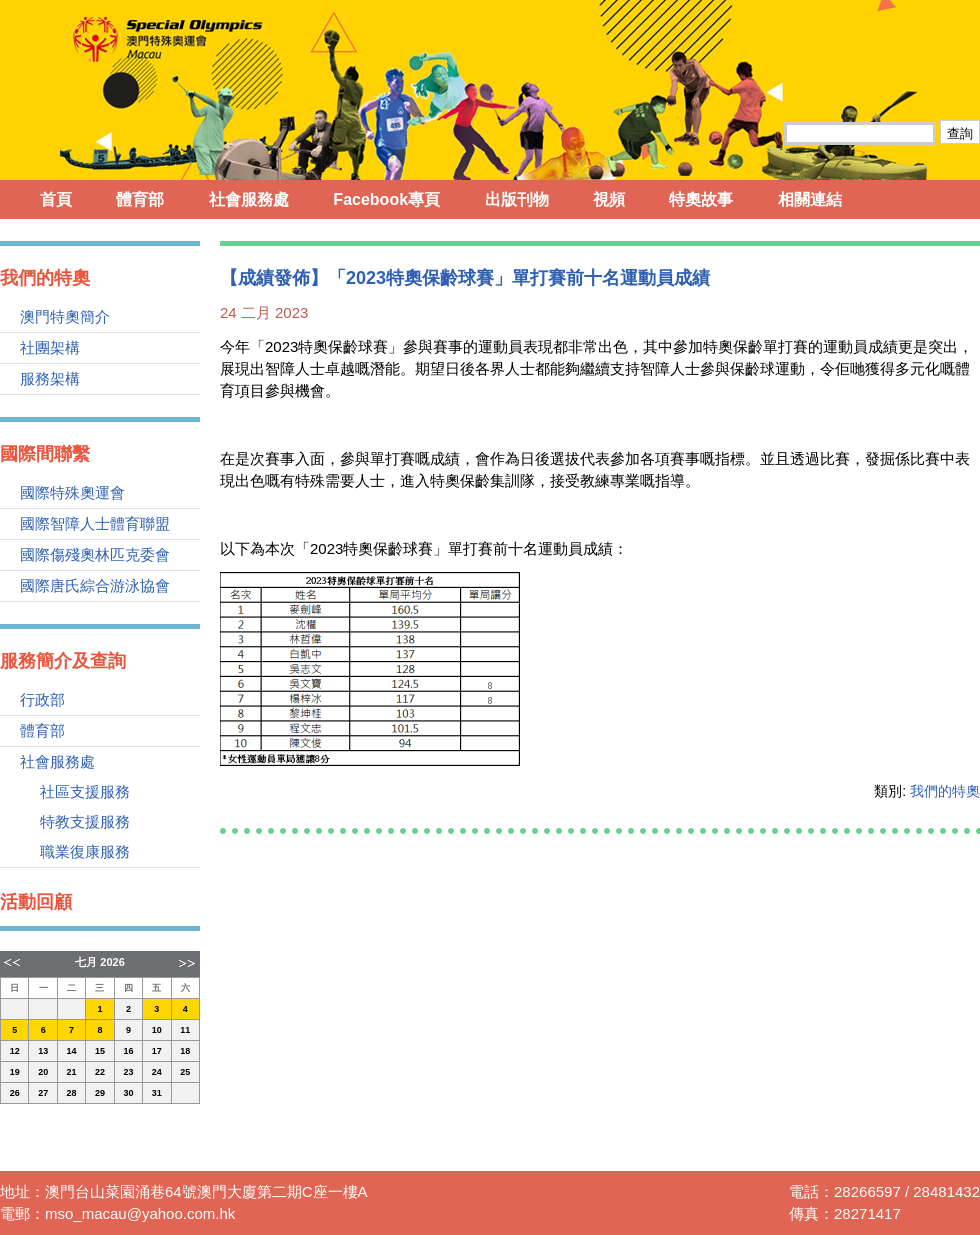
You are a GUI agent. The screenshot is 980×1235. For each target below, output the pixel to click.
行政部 (42, 699)
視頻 (609, 199)
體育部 (140, 199)
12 (15, 1051)
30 (128, 1093)
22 (100, 1072)
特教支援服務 (85, 821)
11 (185, 1030)
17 (157, 1051)
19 (15, 1072)
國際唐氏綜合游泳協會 (95, 585)
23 (128, 1072)
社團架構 (50, 347)
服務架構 (50, 378)
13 (43, 1051)
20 (43, 1072)
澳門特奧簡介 (65, 316)
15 (100, 1051)
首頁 (56, 199)
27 (43, 1093)
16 (128, 1051)
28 (72, 1093)
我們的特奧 (945, 791)
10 (157, 1030)
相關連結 (810, 199)
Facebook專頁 (386, 199)
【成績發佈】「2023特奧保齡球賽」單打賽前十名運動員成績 (465, 278)
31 (157, 1093)
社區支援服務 (85, 791)
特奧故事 (701, 199)
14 (72, 1051)
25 (185, 1072)
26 (15, 1093)
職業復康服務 (85, 851)
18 (185, 1051)
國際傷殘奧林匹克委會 (95, 554)
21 (72, 1072)
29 (100, 1093)
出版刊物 (517, 199)
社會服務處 (249, 199)
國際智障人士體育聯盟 (95, 523)
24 (157, 1072)
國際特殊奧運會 (72, 492)
